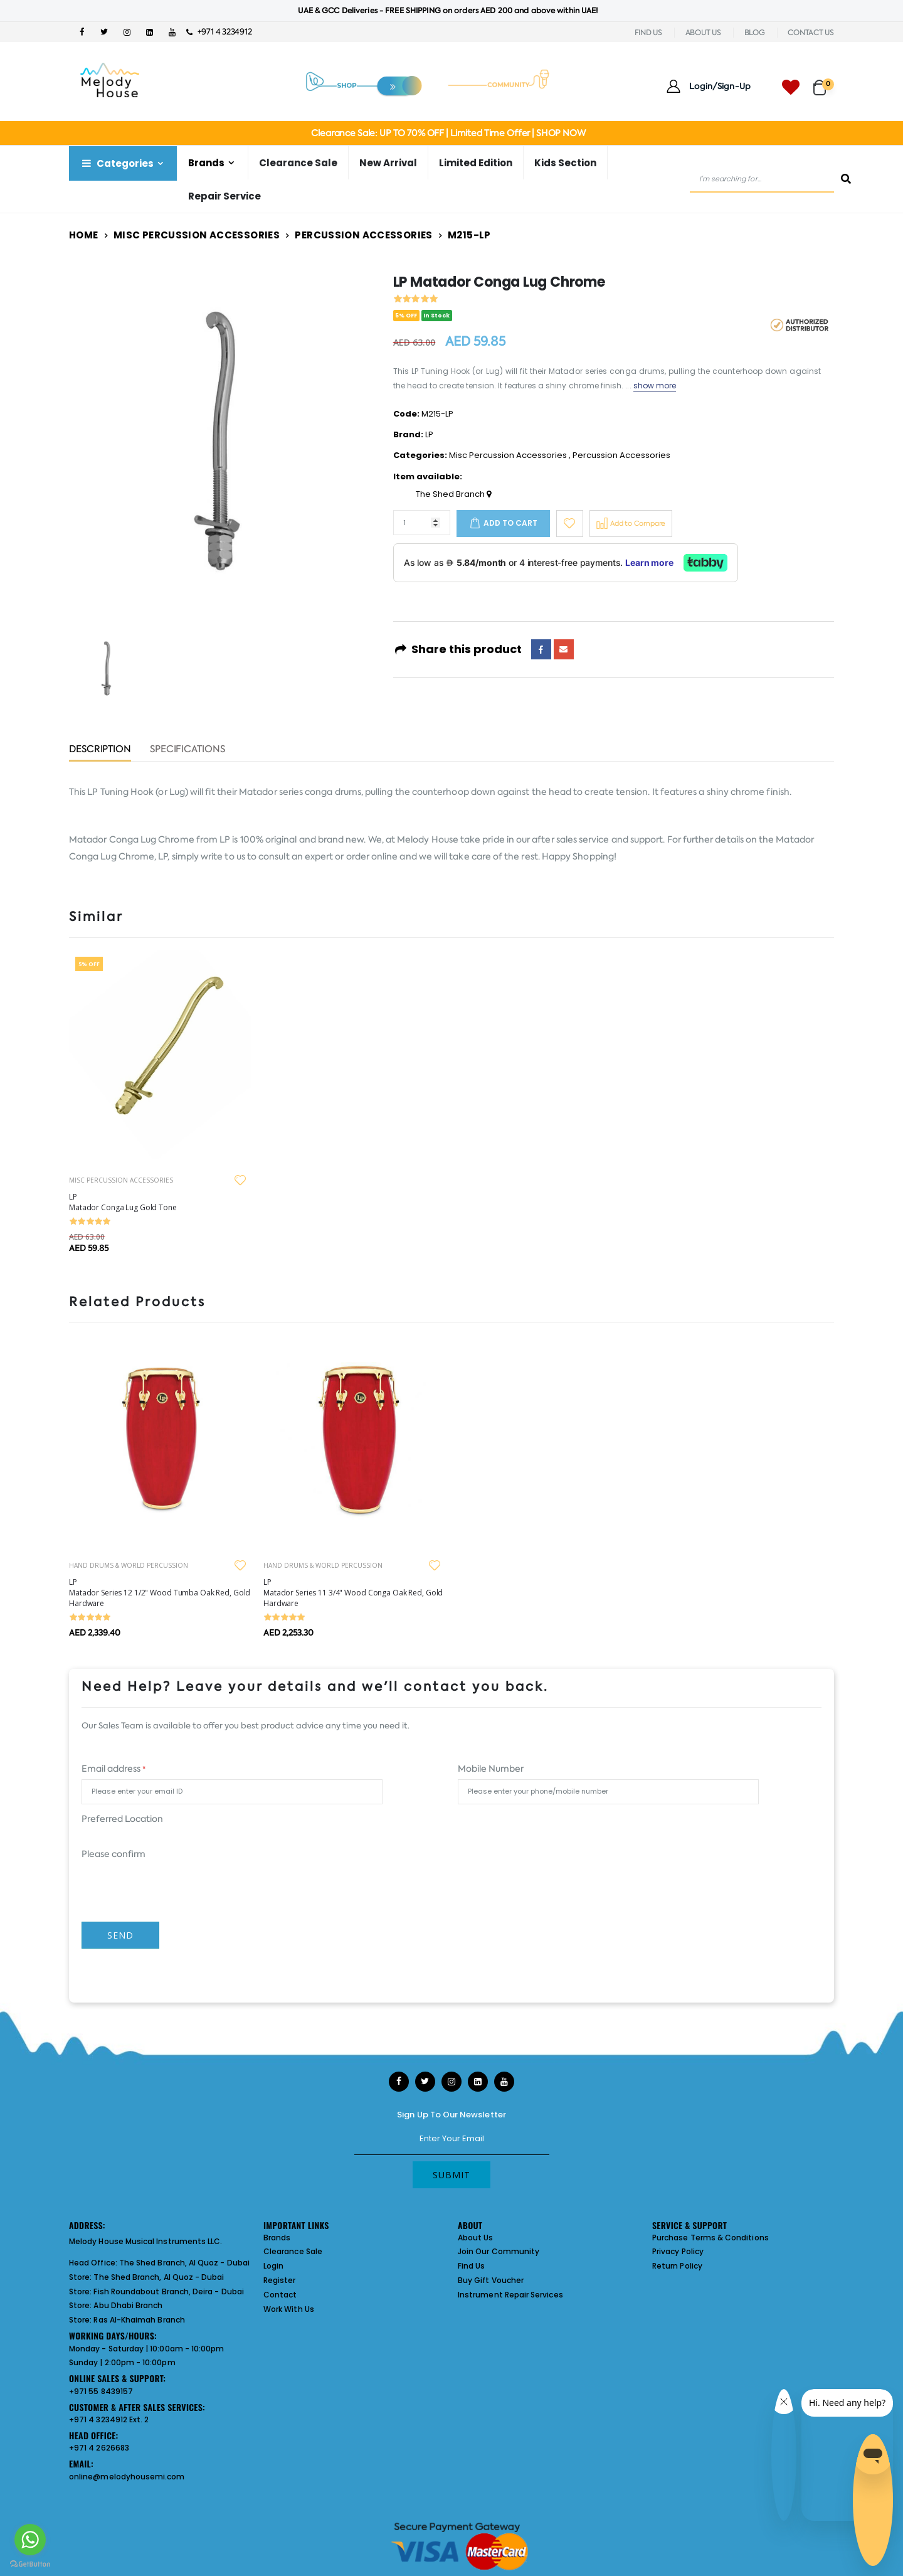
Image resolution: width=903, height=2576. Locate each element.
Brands (206, 162)
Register (279, 2280)
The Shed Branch (453, 494)
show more (655, 385)
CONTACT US (811, 33)
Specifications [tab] (187, 750)
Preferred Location (122, 1818)
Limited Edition (475, 162)
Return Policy (677, 2265)
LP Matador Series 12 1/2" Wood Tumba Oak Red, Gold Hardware (159, 1593)
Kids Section (565, 162)
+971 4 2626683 (99, 2447)
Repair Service (224, 196)
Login (273, 2265)
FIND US (648, 33)
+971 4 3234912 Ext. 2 (109, 2419)
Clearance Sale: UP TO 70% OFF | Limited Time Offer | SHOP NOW (448, 133)
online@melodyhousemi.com (127, 2476)
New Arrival (388, 162)
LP (429, 434)
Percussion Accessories (363, 235)
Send (120, 1935)
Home (83, 235)
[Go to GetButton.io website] (30, 2563)
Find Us (471, 2265)
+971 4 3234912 (219, 31)
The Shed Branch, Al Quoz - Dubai (184, 2262)
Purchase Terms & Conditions (710, 2237)
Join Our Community (498, 2251)
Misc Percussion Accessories (197, 235)
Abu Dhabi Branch (127, 2305)
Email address (113, 1768)
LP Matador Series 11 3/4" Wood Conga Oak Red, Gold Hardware (353, 1593)
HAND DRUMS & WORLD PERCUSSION (128, 1565)
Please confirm (113, 1854)
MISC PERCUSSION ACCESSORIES (121, 1180)
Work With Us (288, 2309)
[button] (823, 82)
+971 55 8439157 (101, 2391)
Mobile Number (491, 1768)
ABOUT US (703, 33)
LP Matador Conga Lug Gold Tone (123, 1202)
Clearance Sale (298, 162)
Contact (280, 2294)
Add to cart (510, 523)
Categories (117, 163)
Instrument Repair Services (510, 2294)
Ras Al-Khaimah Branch (138, 2319)
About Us (476, 2237)
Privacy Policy (678, 2251)
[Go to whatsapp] (30, 2539)
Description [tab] (100, 750)
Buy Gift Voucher (491, 2280)
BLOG (754, 33)
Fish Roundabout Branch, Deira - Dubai (168, 2291)
